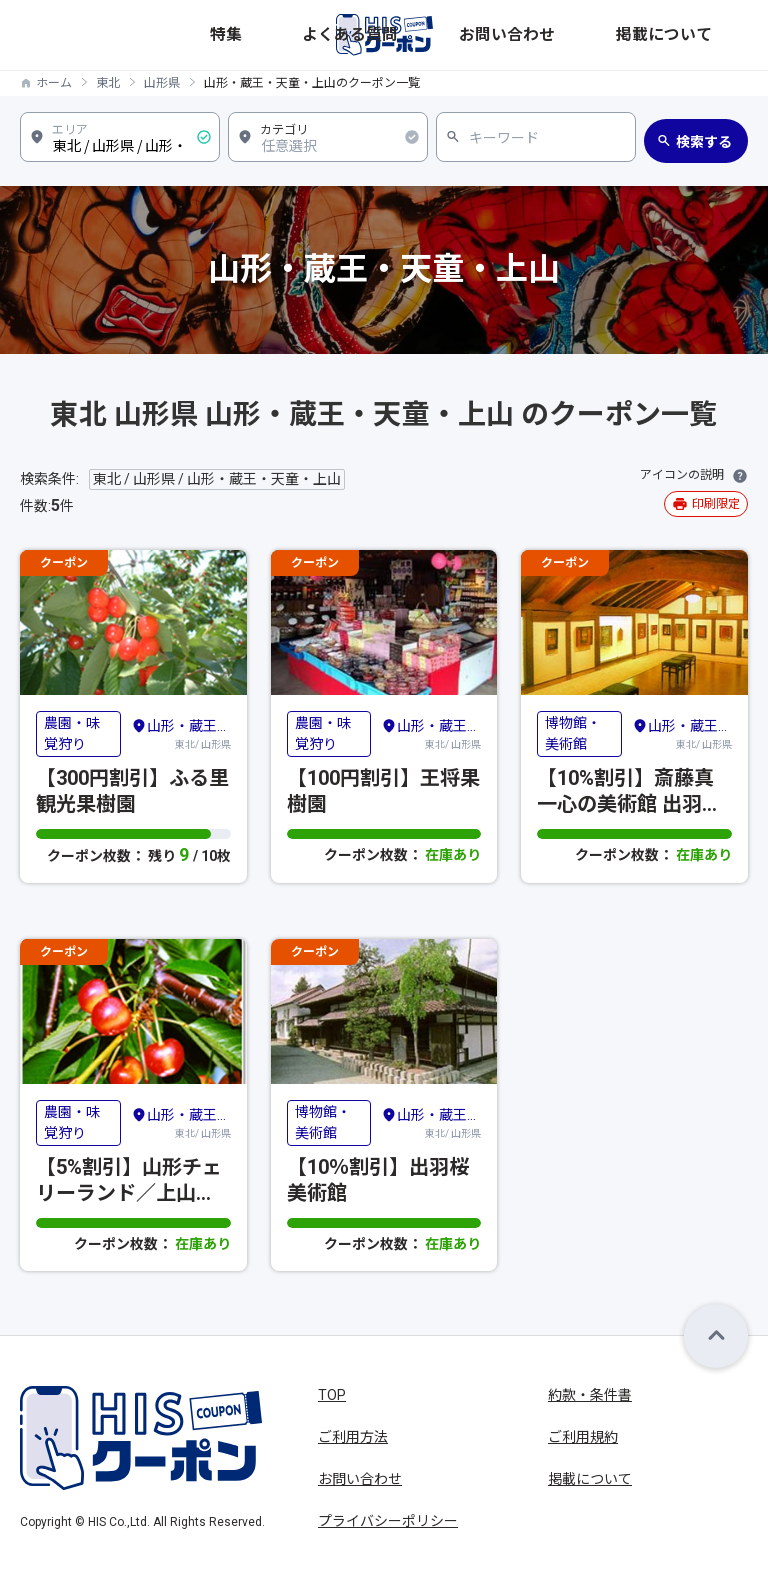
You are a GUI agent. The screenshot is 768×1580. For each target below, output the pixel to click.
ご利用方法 (353, 1437)
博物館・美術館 (573, 733)
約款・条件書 (590, 1395)
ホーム (54, 83)
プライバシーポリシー (388, 1521)
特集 (471, 34)
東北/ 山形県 (181, 733)
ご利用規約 (583, 1437)
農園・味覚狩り (72, 733)
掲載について (709, 34)
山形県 (162, 83)
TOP (332, 1395)
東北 (108, 83)
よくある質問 (533, 34)
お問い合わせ (621, 34)
